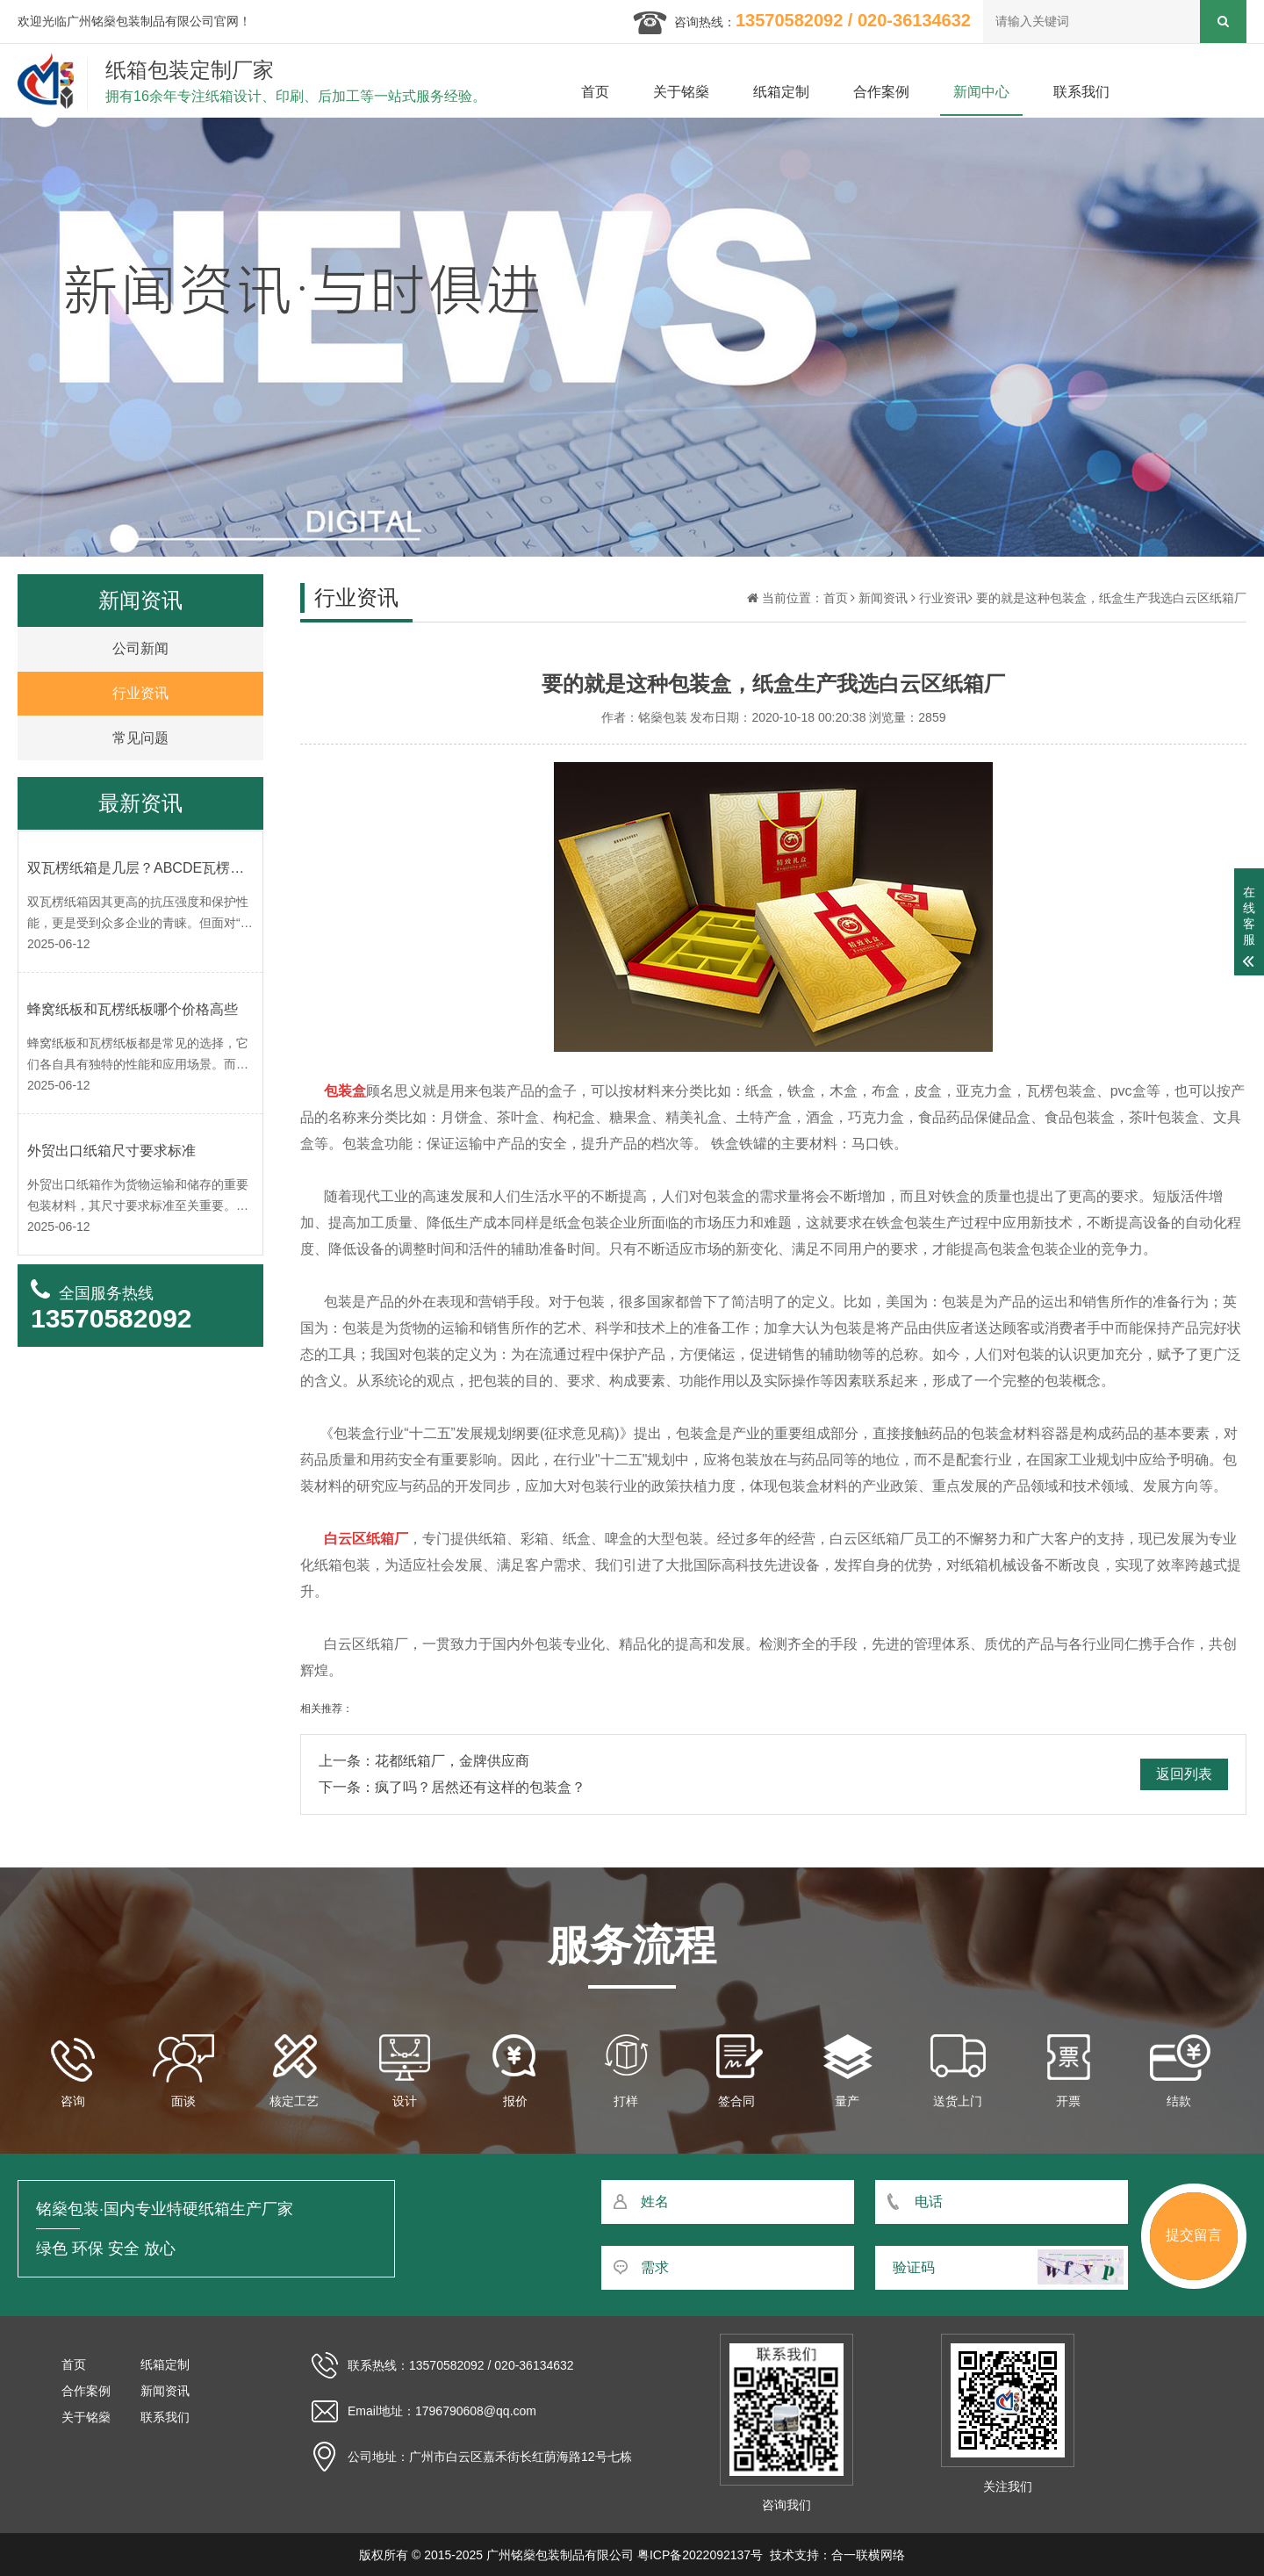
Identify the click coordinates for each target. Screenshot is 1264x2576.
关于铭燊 (681, 91)
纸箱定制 (781, 91)
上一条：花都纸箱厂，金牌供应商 (424, 1760)
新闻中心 (981, 91)
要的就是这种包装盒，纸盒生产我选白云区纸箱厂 (1111, 598)
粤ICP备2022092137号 (700, 2555)
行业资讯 (943, 598)
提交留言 (1194, 2234)
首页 (595, 91)
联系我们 (1081, 91)
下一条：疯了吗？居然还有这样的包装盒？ (452, 1787)
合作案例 (881, 91)
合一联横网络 (868, 2555)
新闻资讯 (883, 598)
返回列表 (1184, 1774)
